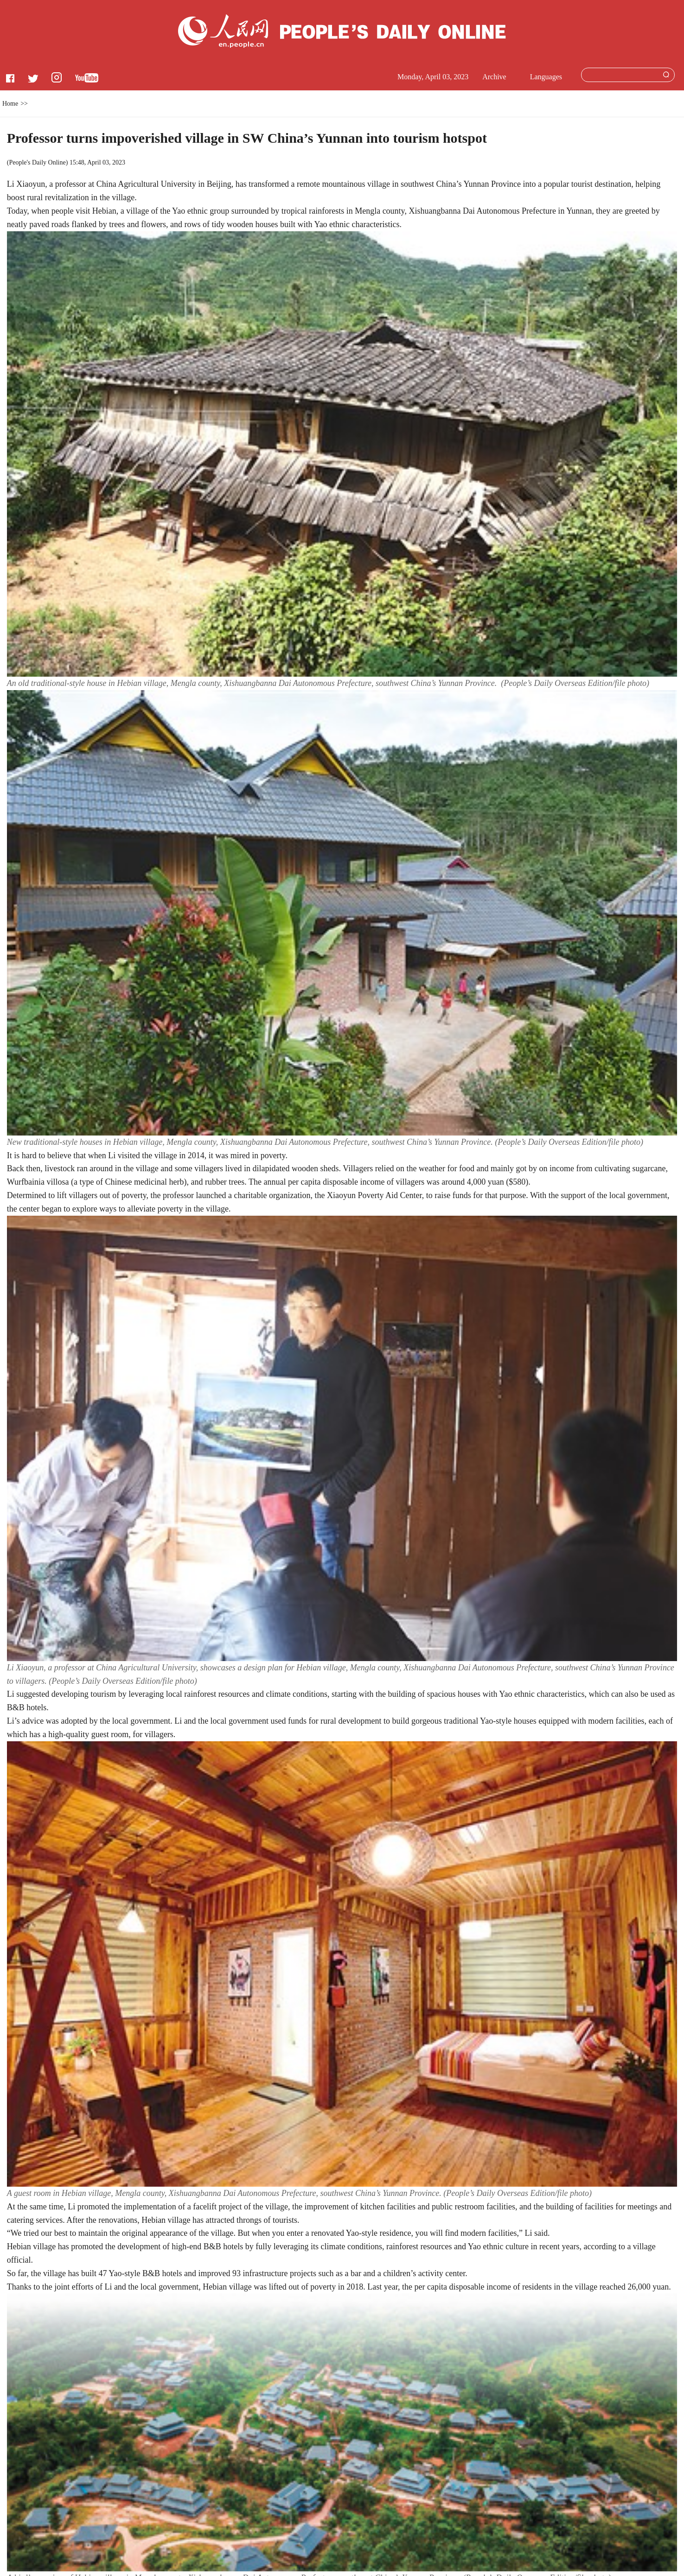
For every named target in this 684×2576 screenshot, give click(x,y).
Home (10, 103)
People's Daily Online (37, 162)
